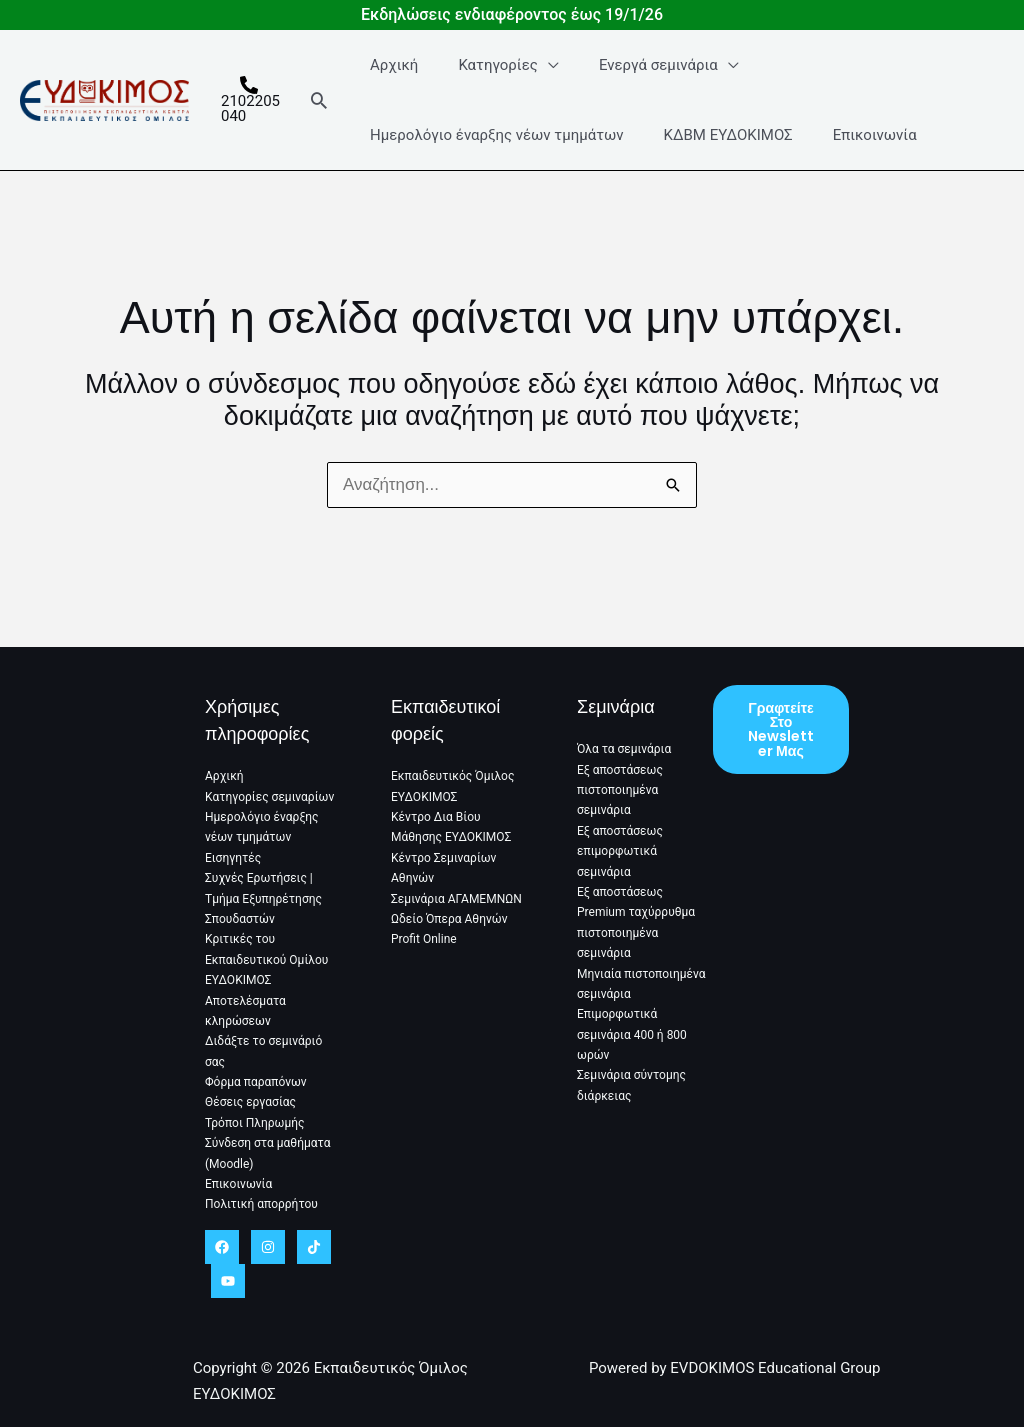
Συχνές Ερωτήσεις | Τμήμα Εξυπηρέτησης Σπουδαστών (263, 898)
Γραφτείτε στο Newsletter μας (781, 731)
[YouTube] (228, 1281)
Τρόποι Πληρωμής (255, 1123)
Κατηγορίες (488, 83)
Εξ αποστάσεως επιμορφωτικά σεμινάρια (620, 851)
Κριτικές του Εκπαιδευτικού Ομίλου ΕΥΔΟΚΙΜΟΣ (266, 960)
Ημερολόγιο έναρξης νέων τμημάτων (496, 153)
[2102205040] (251, 118)
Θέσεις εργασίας (250, 1103)
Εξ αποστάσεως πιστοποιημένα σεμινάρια (620, 790)
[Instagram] (268, 1247)
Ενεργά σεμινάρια (637, 83)
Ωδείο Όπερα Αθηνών (449, 919)
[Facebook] (222, 1247)
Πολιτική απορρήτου (261, 1205)
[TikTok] (314, 1247)
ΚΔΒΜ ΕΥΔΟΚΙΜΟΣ (717, 153)
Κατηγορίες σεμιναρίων (269, 797)
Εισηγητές (233, 858)
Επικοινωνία (854, 153)
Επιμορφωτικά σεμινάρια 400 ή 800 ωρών (632, 1035)
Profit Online (424, 940)
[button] (324, 118)
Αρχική (394, 83)
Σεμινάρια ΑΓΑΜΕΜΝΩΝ (456, 899)
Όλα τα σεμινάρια (624, 749)
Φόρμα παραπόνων (256, 1082)
